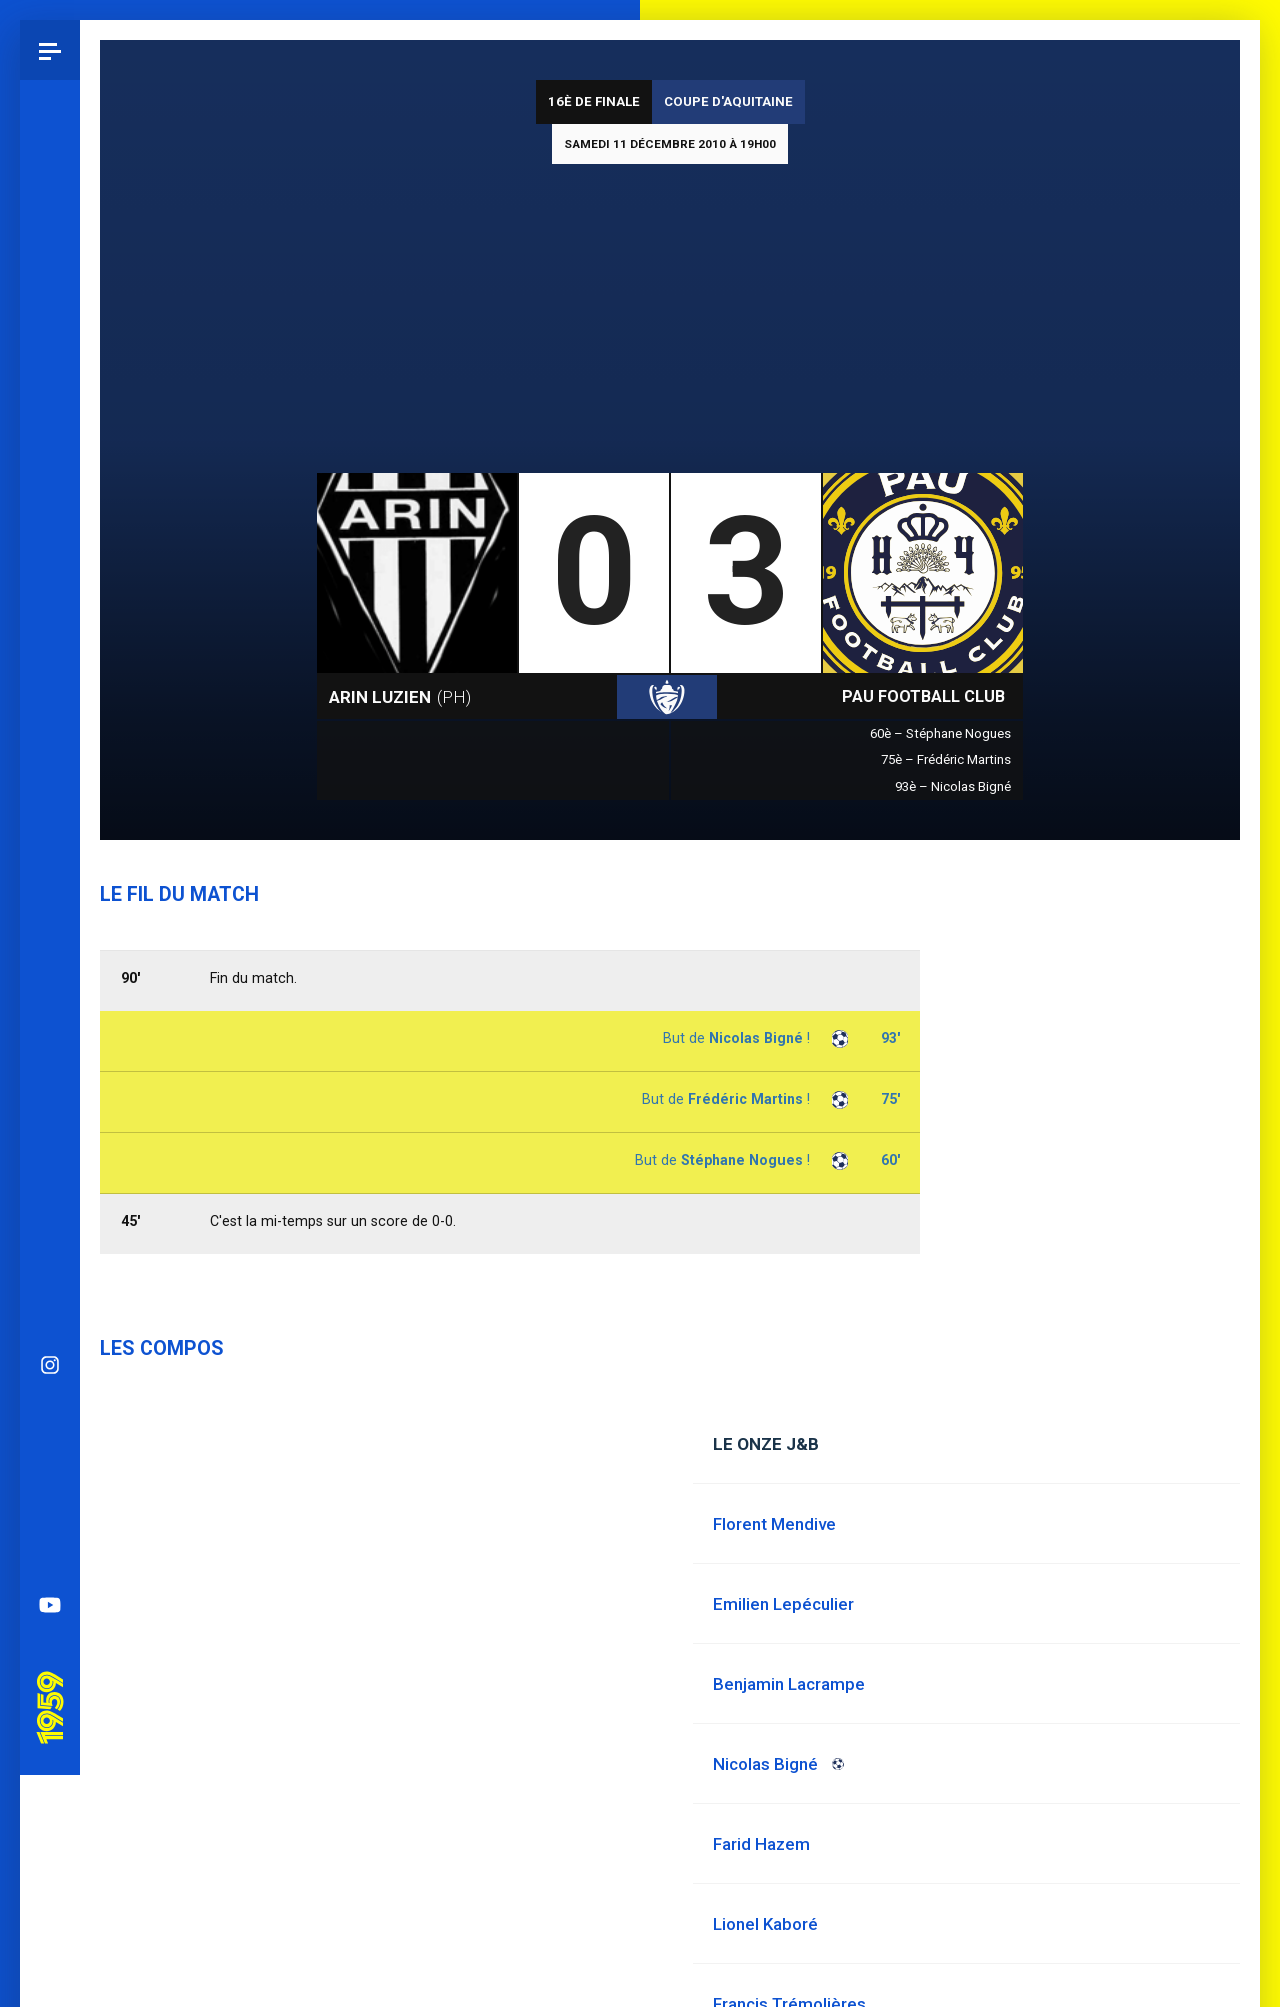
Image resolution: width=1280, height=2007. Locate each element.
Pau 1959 (55, 1181)
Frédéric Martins (745, 1099)
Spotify (50, 1046)
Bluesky (50, 926)
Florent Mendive (774, 1524)
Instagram (50, 866)
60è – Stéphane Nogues (940, 733)
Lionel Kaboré (765, 1924)
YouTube (50, 1106)
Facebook (50, 986)
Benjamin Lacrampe (789, 1684)
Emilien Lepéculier (783, 1604)
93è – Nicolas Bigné (953, 786)
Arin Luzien (400, 697)
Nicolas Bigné (756, 1038)
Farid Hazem (761, 1844)
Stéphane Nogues (742, 1160)
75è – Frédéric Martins (946, 759)
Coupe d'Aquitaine (728, 101)
